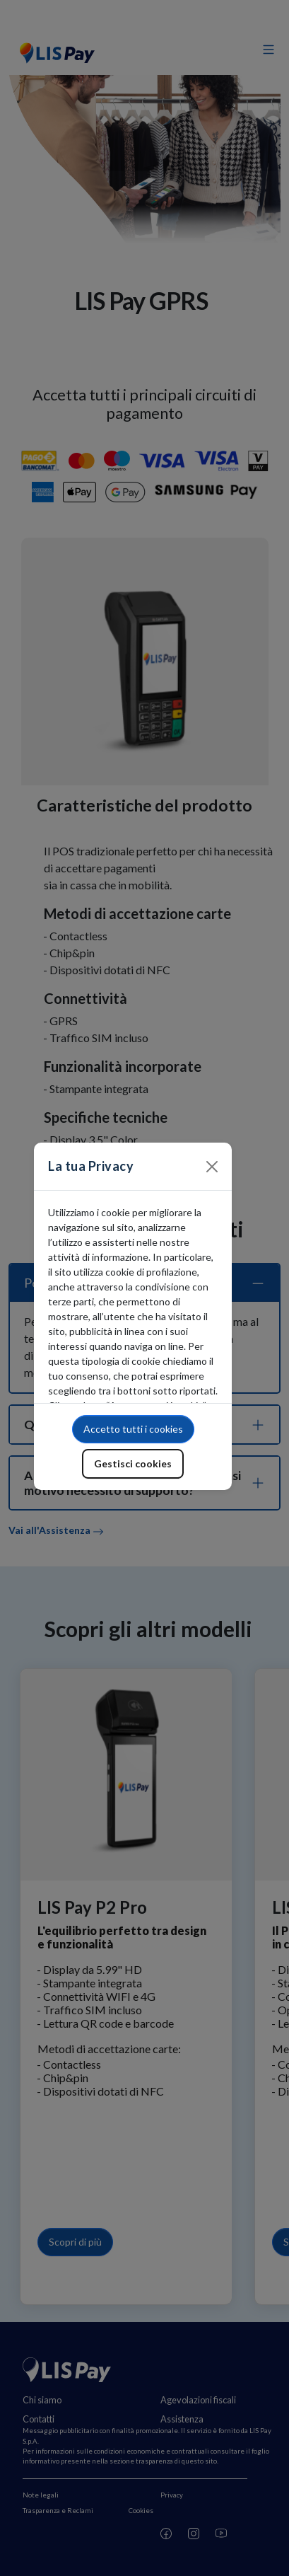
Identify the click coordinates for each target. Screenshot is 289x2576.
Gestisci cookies (133, 1463)
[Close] (212, 1166)
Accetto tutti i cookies (133, 1429)
